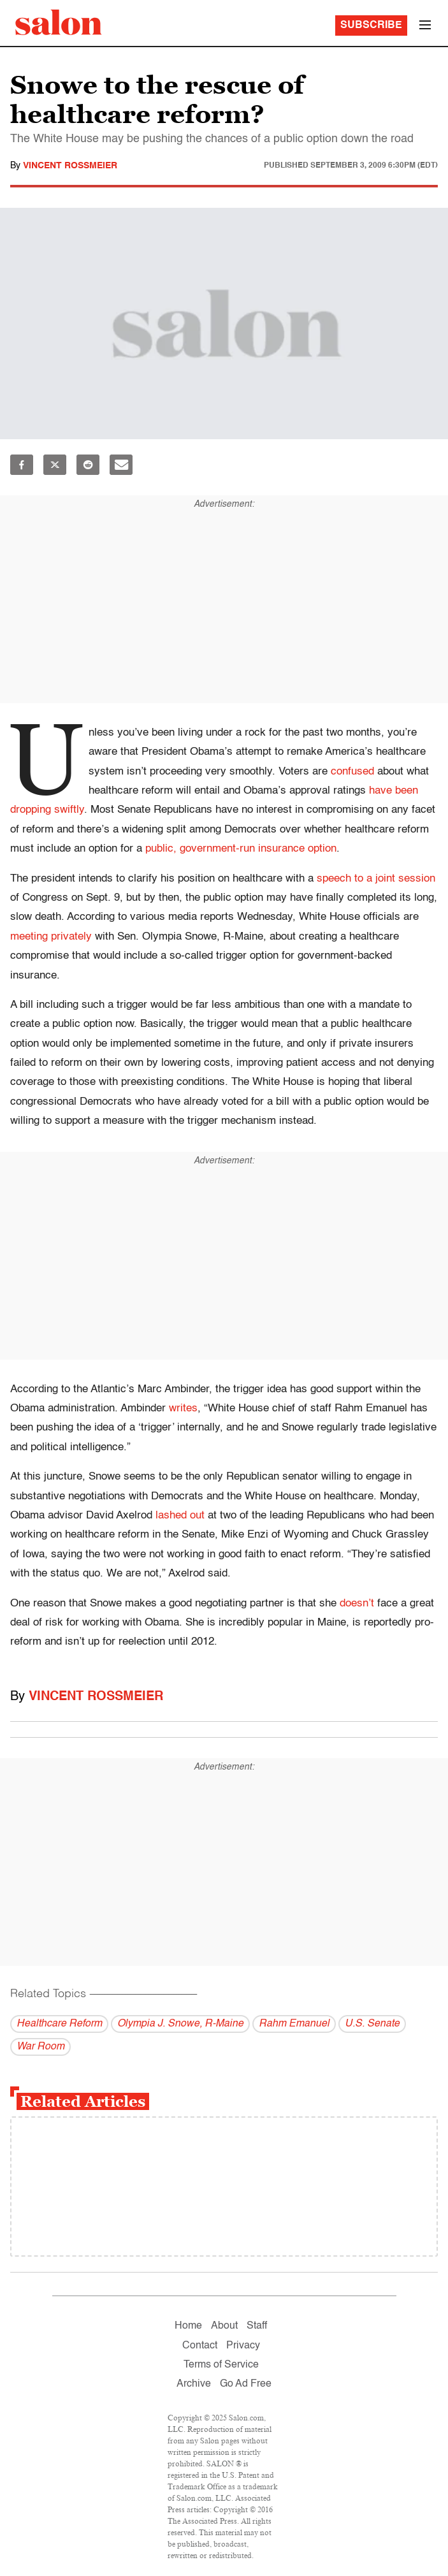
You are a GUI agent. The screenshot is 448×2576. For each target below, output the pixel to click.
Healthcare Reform (59, 2024)
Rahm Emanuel (294, 2024)
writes (183, 1408)
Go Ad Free (245, 2384)
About (224, 2326)
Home (188, 2326)
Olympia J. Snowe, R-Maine (180, 2024)
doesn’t (357, 1603)
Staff (257, 2326)
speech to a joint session (376, 878)
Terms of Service (221, 2365)
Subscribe (371, 25)
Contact (199, 2346)
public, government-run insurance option (240, 848)
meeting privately (51, 936)
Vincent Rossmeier (70, 165)
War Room (40, 2047)
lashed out (180, 1515)
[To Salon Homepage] (58, 22)
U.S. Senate (372, 2024)
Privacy (243, 2346)
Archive (194, 2384)
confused (352, 771)
